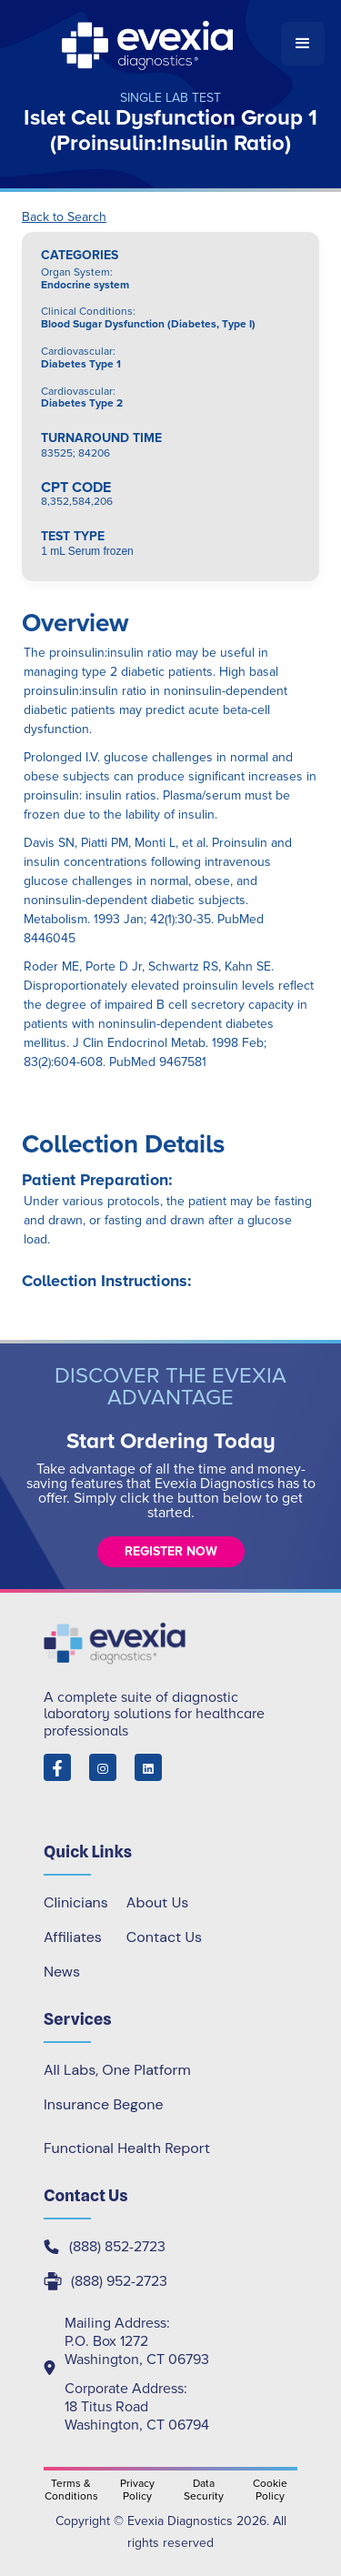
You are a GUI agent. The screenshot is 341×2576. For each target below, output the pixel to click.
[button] (303, 43)
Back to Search (64, 217)
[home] (148, 43)
